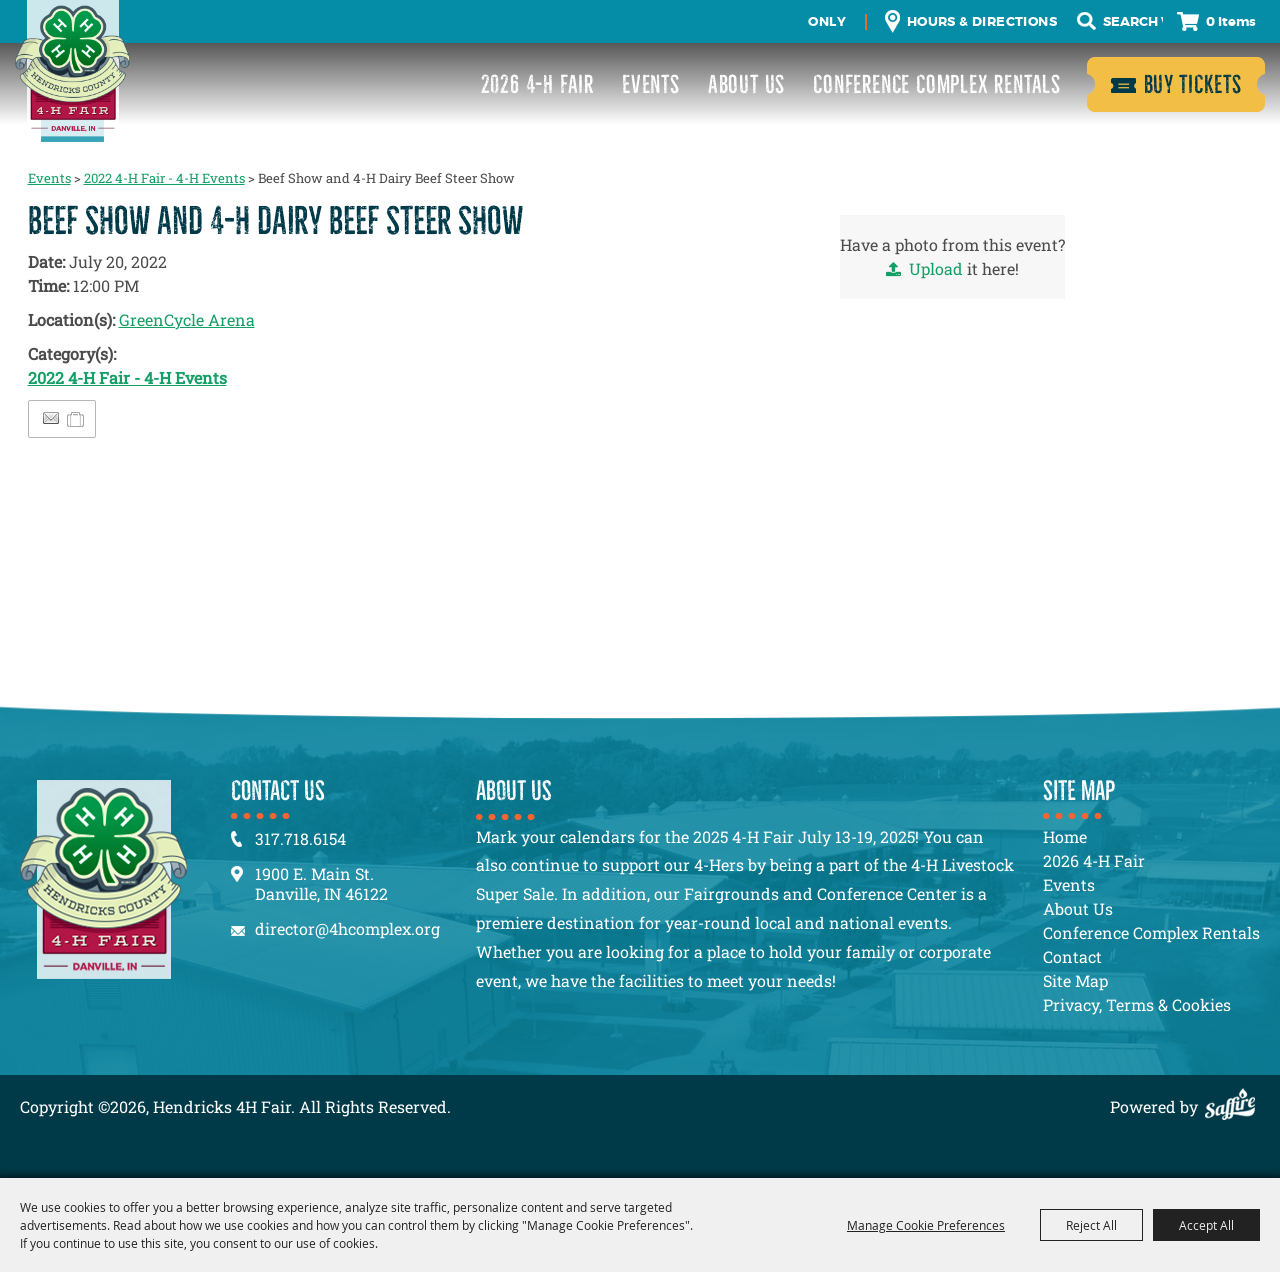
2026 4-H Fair (537, 84)
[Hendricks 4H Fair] (72, 71)
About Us (746, 84)
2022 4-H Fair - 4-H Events (164, 178)
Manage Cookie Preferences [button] (926, 1225)
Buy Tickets (1193, 84)
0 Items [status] (1231, 21)
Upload (936, 268)
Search (1086, 21)
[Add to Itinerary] (76, 418)
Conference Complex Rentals (937, 84)
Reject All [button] (1091, 1225)
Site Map (1075, 980)
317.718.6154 (300, 838)
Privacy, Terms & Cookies (1137, 1004)
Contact (1072, 956)
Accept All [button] (1206, 1225)
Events (651, 84)
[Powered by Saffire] (1235, 1106)
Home (1065, 836)
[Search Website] (1133, 22)
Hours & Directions (982, 21)
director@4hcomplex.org (347, 928)
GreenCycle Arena (187, 319)
